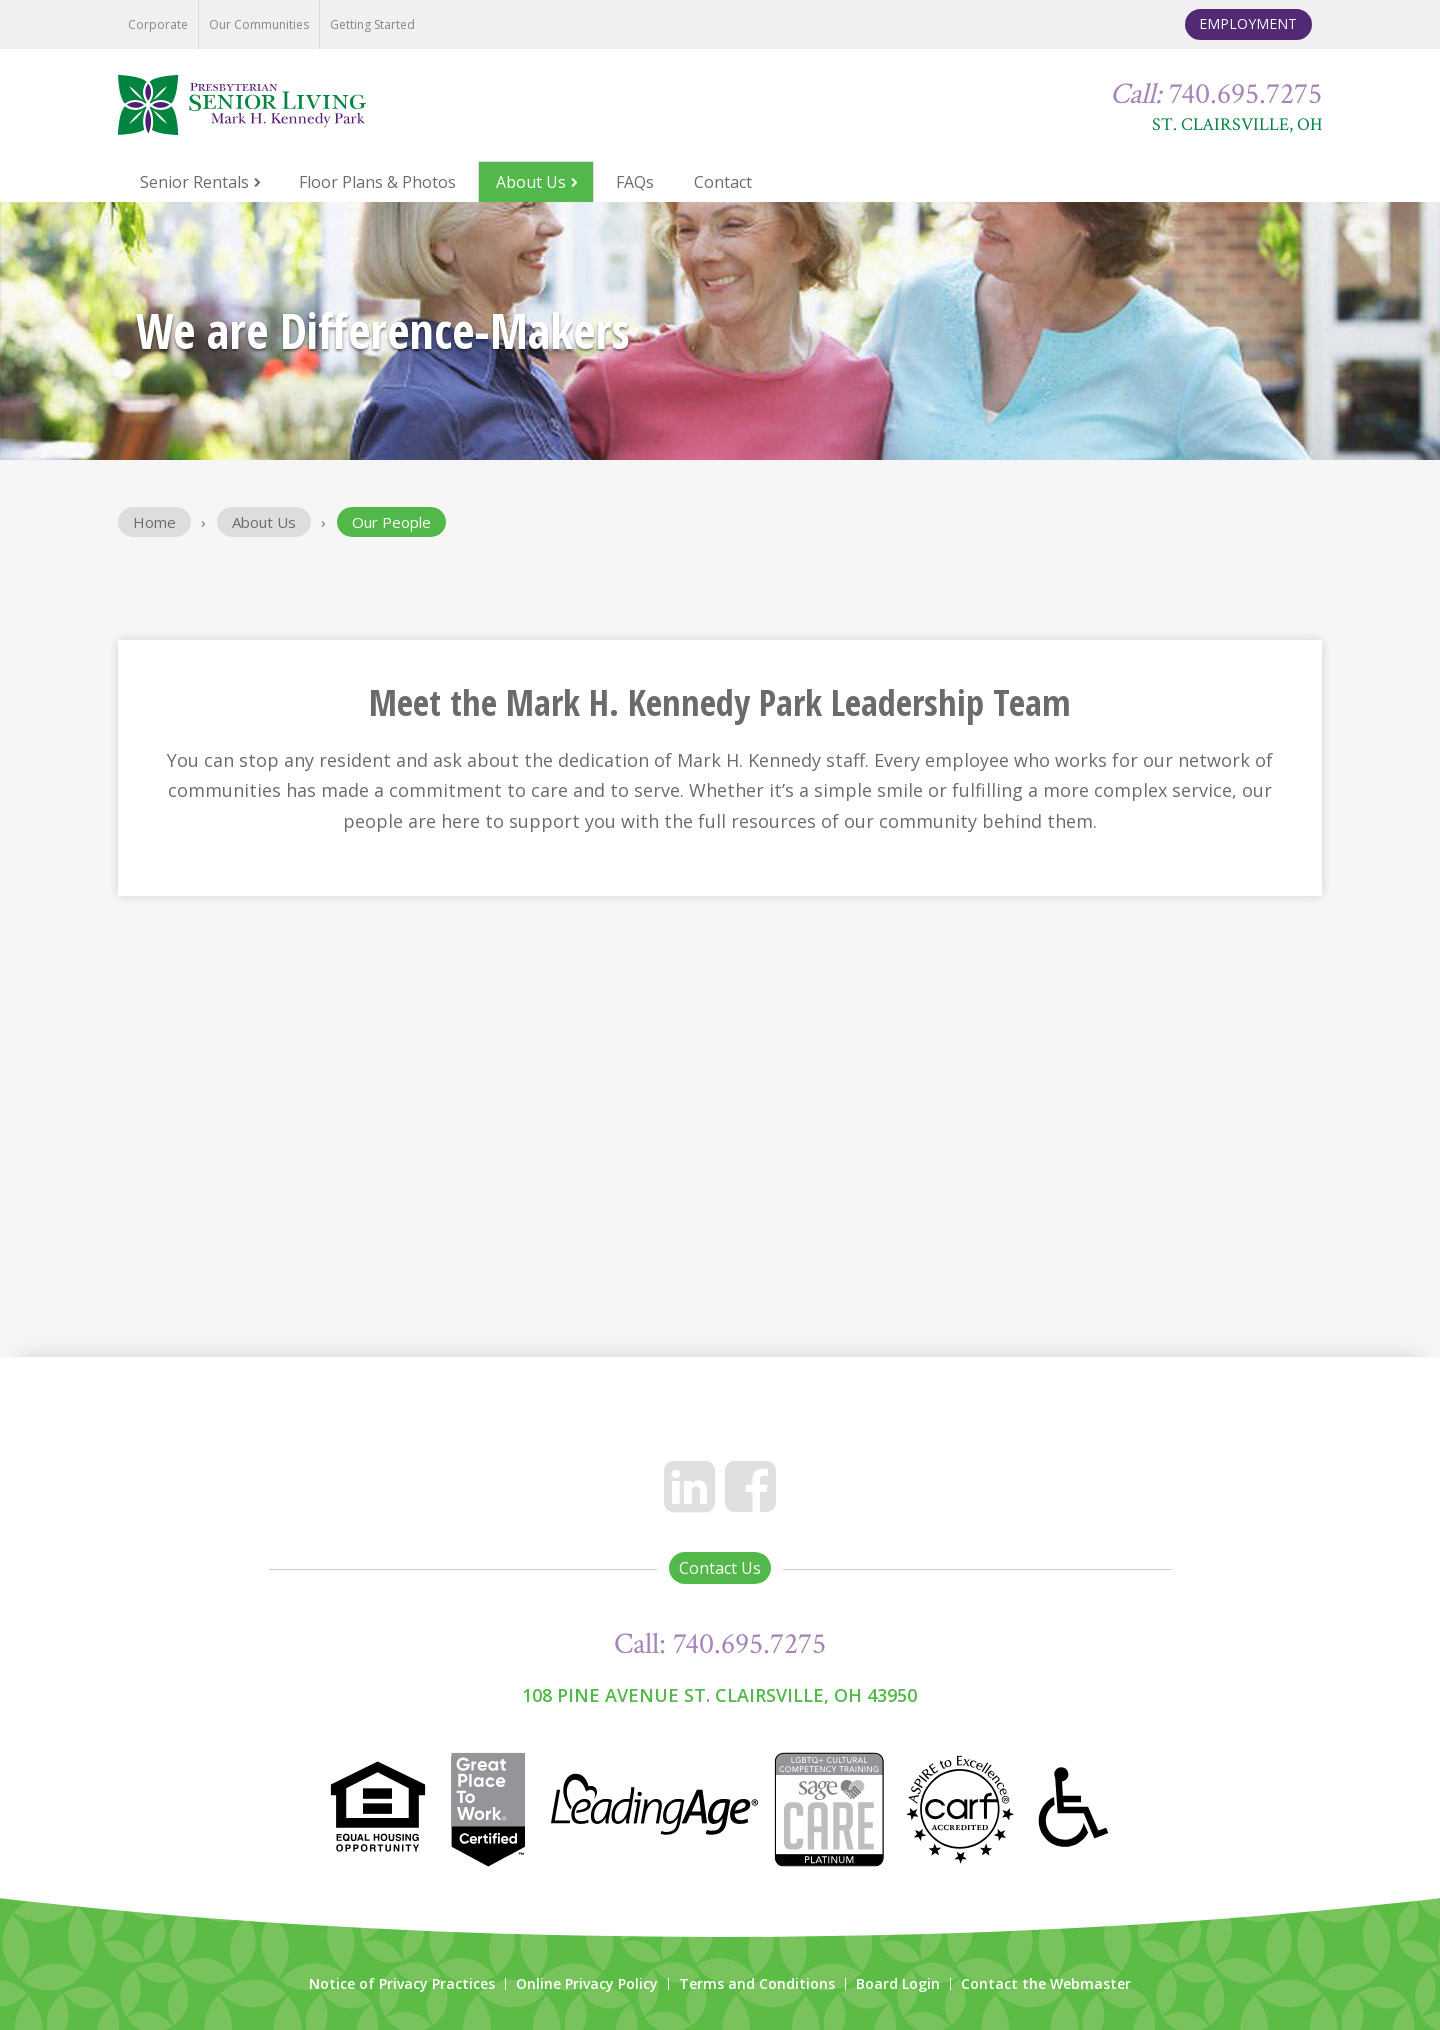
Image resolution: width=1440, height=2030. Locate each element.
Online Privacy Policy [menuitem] (587, 1984)
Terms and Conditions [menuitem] (757, 1984)
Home (154, 522)
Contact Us (720, 1568)
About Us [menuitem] (531, 182)
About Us (264, 522)
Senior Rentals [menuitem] (194, 182)
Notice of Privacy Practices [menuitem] (402, 1984)
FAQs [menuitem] (635, 182)
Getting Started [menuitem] (372, 24)
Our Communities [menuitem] (259, 24)
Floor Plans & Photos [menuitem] (377, 182)
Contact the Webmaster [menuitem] (1046, 1984)
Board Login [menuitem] (898, 1984)
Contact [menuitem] (723, 182)
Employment (1248, 23)
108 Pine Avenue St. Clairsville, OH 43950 (719, 1695)
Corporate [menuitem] (158, 24)
